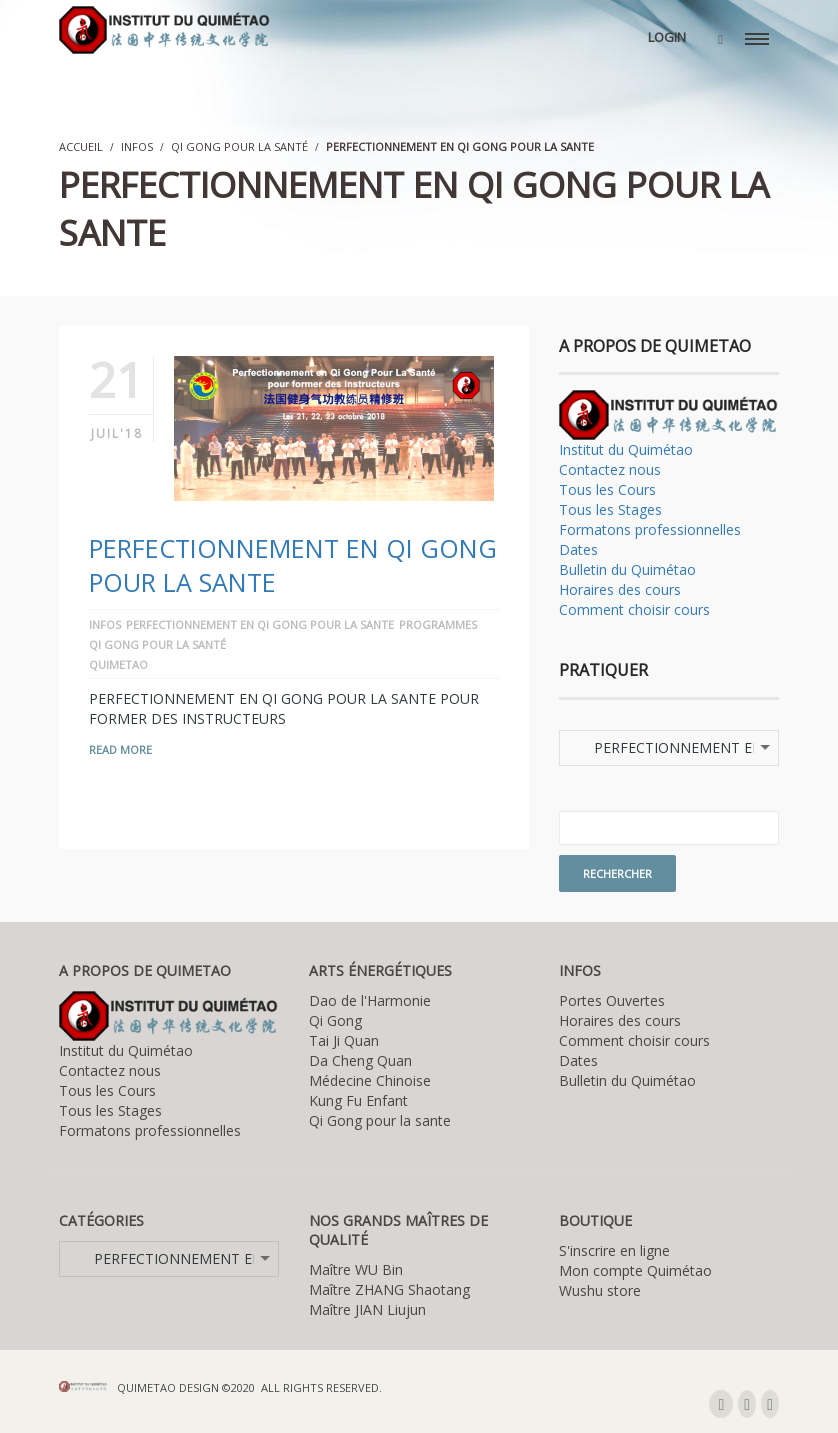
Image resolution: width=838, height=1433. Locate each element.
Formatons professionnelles (650, 529)
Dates (578, 549)
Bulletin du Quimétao (627, 569)
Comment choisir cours (634, 609)
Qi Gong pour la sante (380, 1120)
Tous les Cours (607, 489)
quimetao (118, 664)
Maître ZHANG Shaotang (389, 1289)
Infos (137, 146)
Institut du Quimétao (626, 449)
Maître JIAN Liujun (367, 1309)
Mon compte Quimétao (635, 1270)
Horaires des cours (620, 589)
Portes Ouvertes (612, 1000)
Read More (120, 749)
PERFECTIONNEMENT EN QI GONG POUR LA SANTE (260, 624)
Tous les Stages (610, 509)
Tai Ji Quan (344, 1040)
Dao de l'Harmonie (370, 1000)
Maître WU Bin (356, 1269)
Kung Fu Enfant (358, 1100)
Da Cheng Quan (360, 1060)
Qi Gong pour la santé (239, 146)
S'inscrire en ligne (614, 1250)
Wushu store (600, 1290)
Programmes (438, 624)
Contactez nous (610, 469)
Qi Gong (335, 1020)
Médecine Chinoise (370, 1080)
